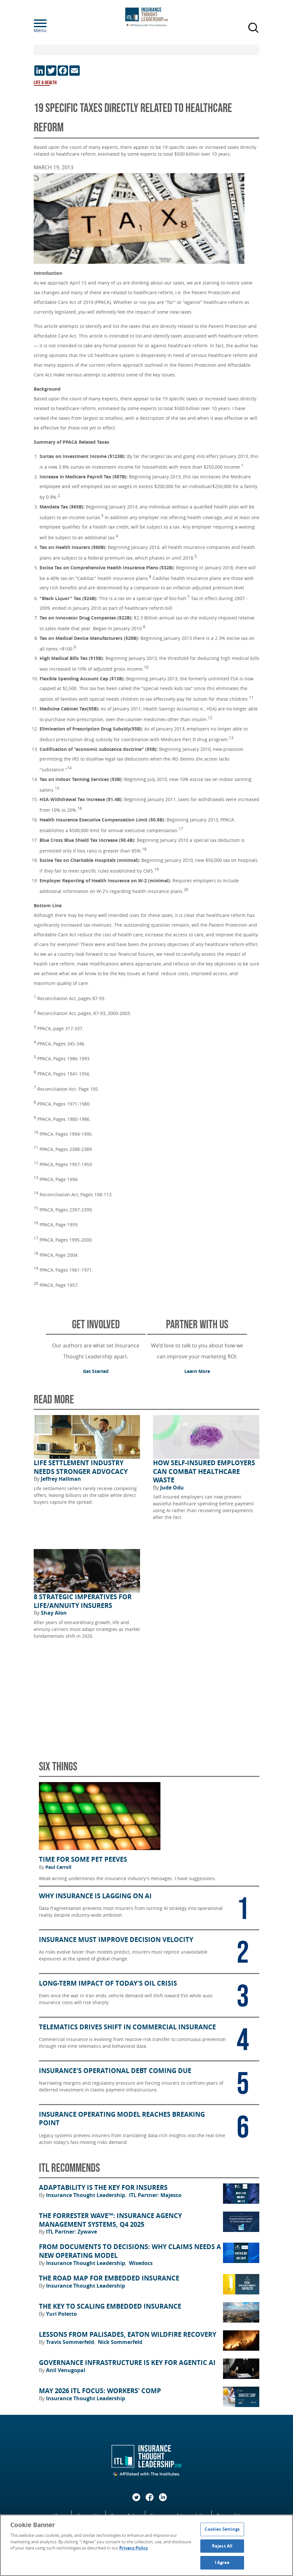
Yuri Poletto (61, 2313)
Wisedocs (141, 2263)
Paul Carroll (58, 1867)
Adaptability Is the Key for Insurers (103, 2187)
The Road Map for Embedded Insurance (109, 2278)
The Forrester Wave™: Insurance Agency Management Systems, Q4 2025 (110, 2220)
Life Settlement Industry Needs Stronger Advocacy (81, 1467)
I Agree (222, 2562)
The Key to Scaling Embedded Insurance (110, 2306)
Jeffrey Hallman (61, 1478)
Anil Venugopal (65, 2370)
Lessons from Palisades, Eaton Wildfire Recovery (127, 2334)
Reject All (222, 2546)
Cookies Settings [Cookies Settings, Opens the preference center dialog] (222, 2529)
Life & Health (45, 83)
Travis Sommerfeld (70, 2342)
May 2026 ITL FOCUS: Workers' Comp (100, 2391)
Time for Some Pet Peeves (83, 1859)
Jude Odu (172, 1487)
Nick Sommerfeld (120, 2342)
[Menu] (50, 23)
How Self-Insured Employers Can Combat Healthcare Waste (204, 1471)
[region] (146, 2545)
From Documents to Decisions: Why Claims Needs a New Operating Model (130, 2251)
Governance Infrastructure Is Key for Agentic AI (127, 2363)
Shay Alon (54, 1612)
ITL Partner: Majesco (155, 2195)
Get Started (96, 1371)
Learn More (197, 1371)
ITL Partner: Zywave (71, 2231)
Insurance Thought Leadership (86, 2195)
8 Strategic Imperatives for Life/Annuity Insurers (83, 1601)
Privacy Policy (133, 2548)
